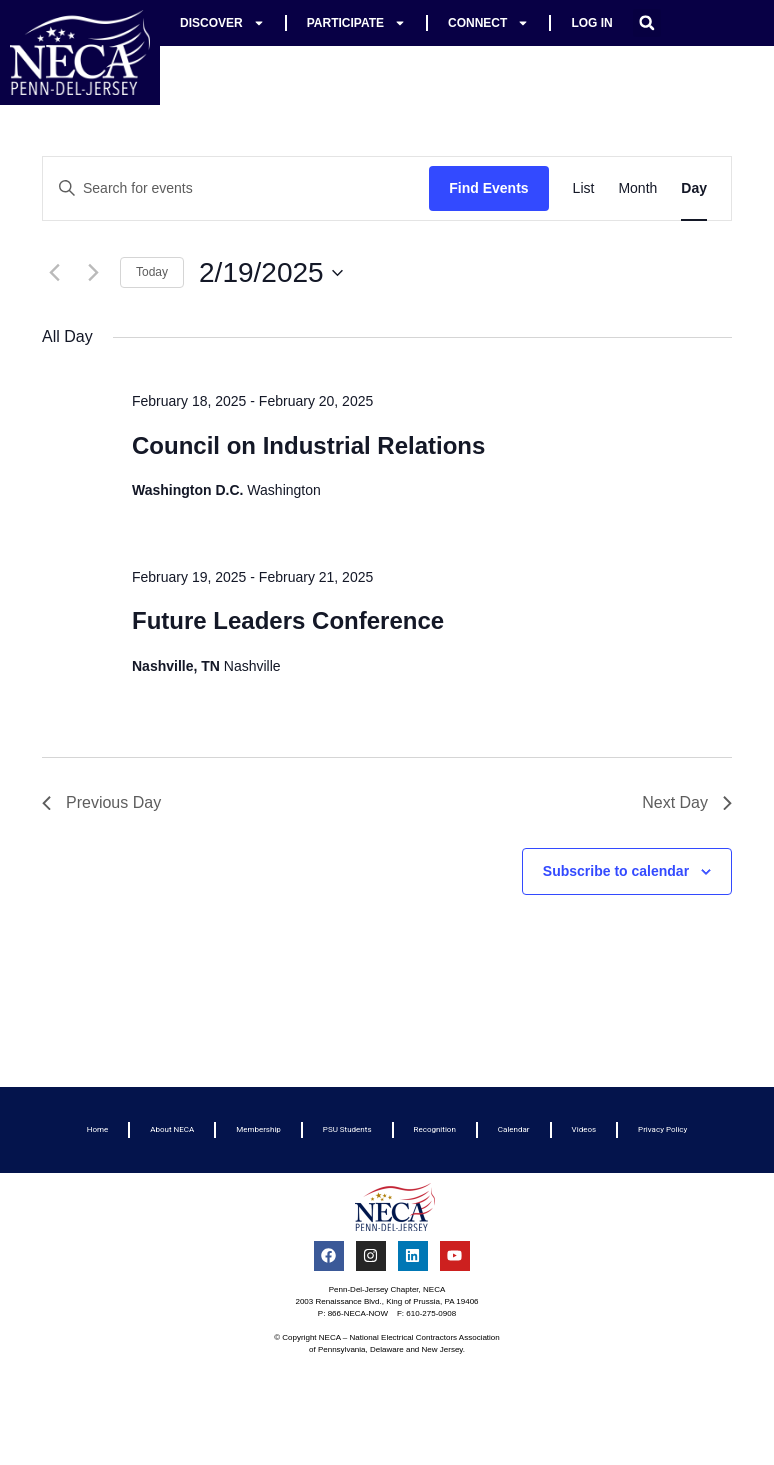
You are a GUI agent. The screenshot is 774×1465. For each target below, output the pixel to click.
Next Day (687, 802)
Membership (258, 1129)
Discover (222, 23)
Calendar (514, 1129)
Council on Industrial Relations (308, 445)
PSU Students (347, 1129)
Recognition (435, 1129)
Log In (591, 23)
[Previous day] (54, 273)
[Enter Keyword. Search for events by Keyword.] (236, 188)
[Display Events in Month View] (637, 188)
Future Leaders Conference (288, 620)
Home (98, 1129)
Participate (356, 23)
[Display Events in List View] (584, 188)
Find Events (488, 188)
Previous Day (101, 802)
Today (152, 272)
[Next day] (93, 273)
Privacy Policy (662, 1129)
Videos (584, 1129)
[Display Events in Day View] (694, 188)
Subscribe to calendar (616, 871)
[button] (647, 23)
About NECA (172, 1129)
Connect (488, 23)
